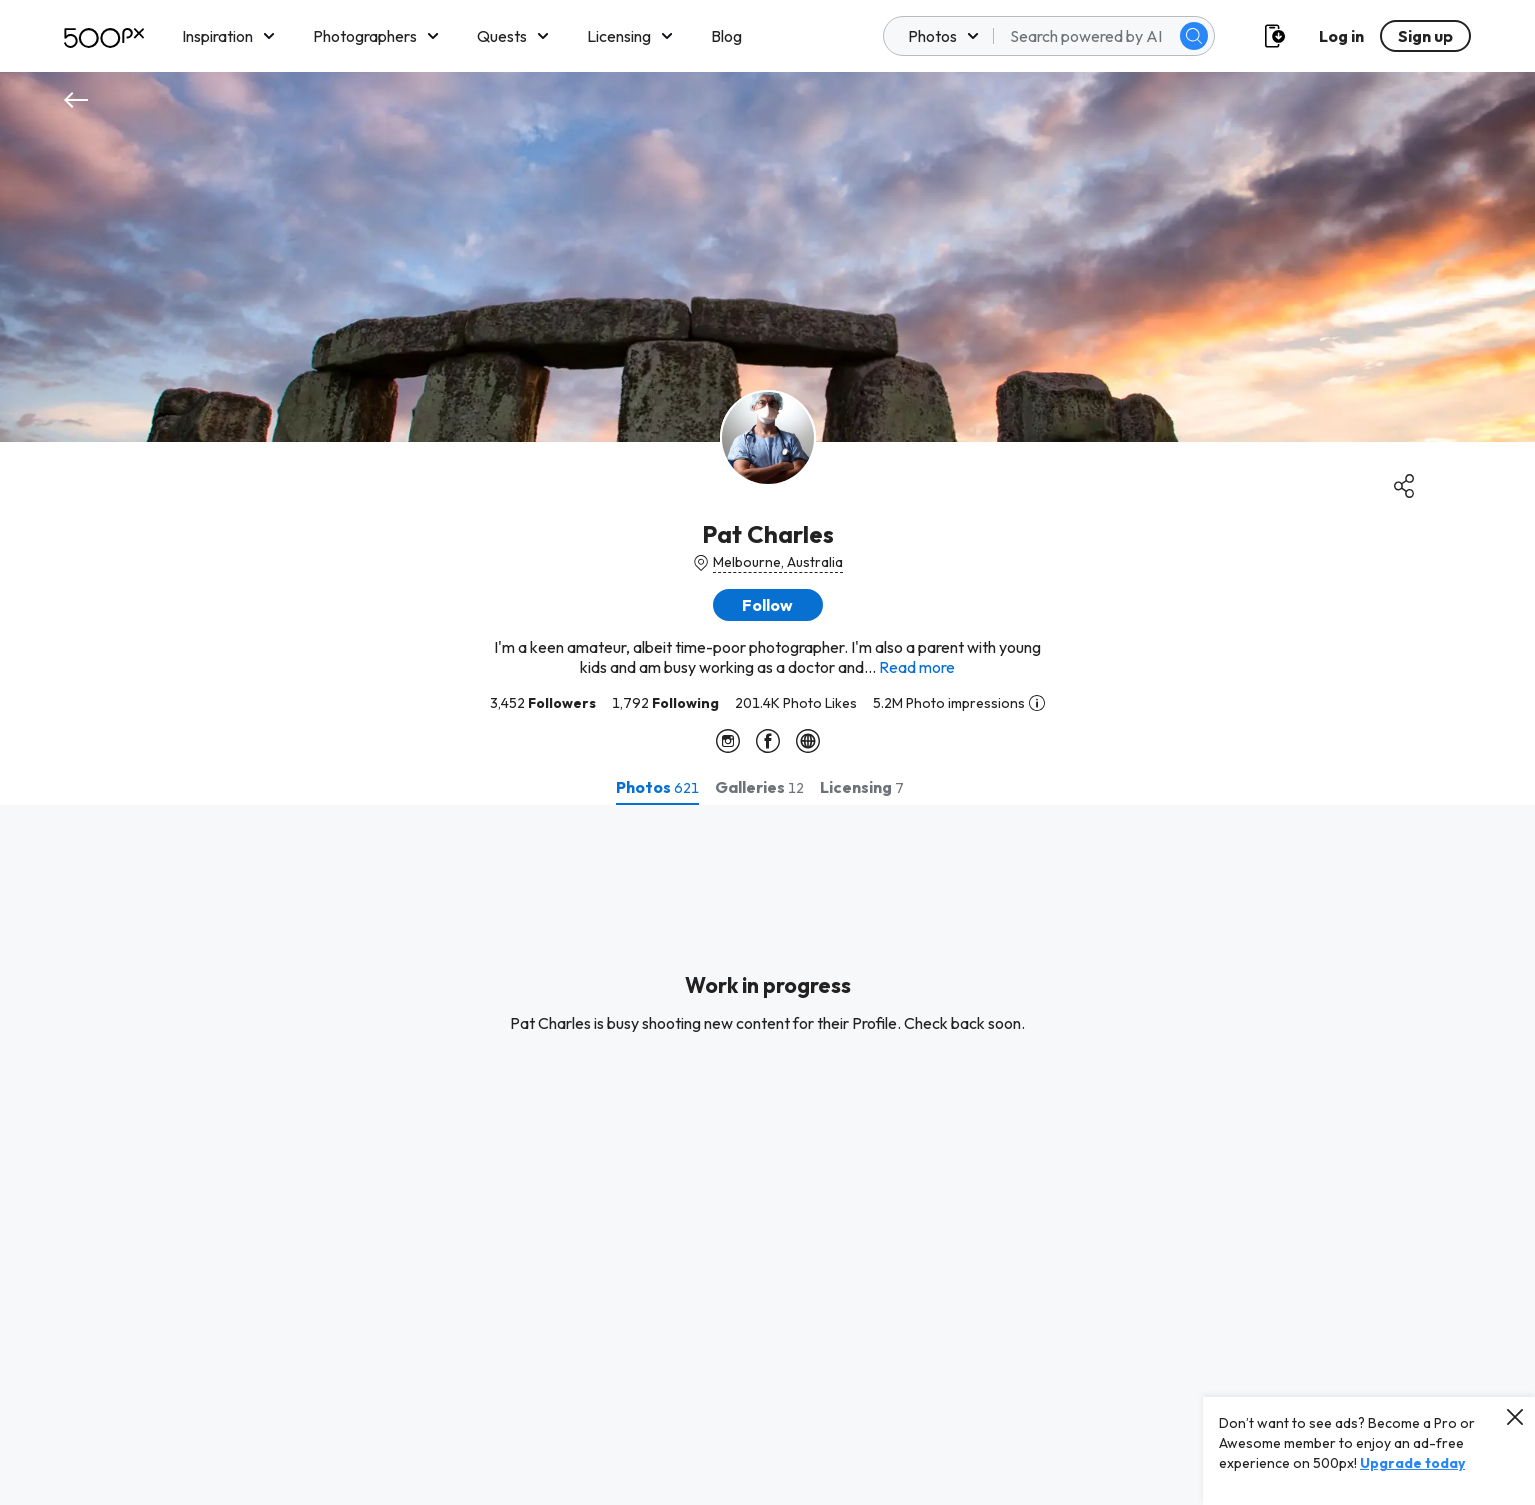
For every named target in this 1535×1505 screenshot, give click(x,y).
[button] (768, 605)
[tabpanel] (767, 1155)
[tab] (657, 787)
